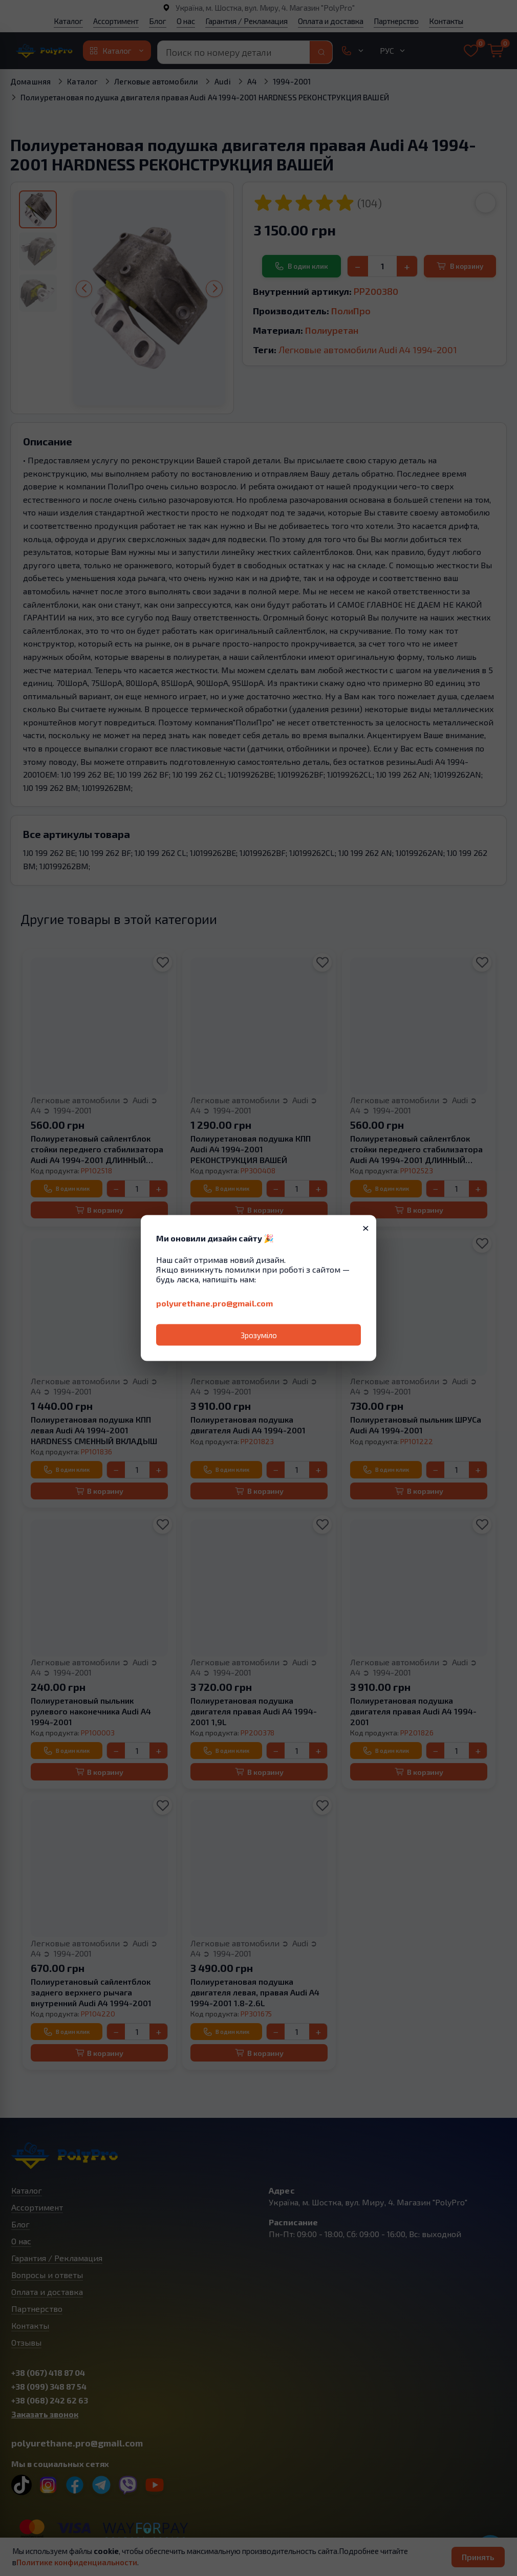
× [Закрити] (365, 1227)
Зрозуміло (259, 1335)
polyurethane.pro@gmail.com (214, 1303)
